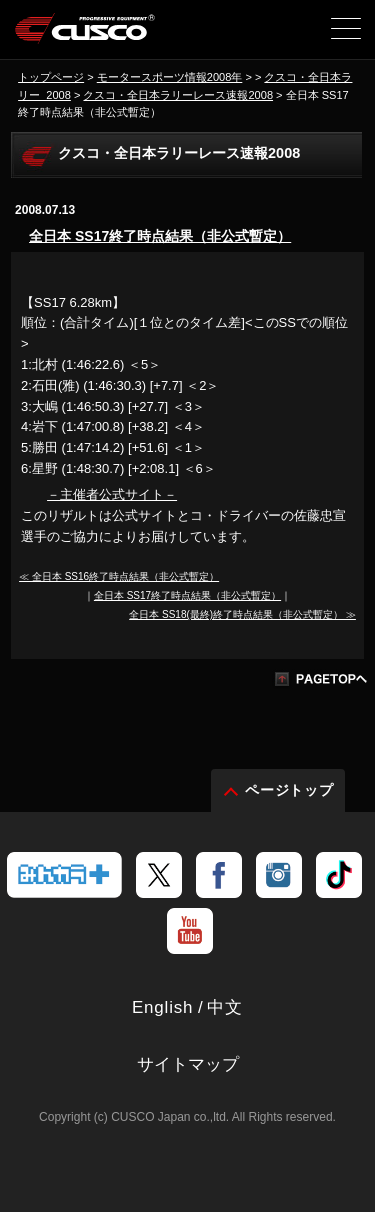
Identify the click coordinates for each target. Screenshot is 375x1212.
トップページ (51, 77)
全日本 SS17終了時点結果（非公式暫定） (160, 236)
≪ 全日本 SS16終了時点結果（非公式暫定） (119, 576)
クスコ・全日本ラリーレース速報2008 (178, 95)
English (162, 1007)
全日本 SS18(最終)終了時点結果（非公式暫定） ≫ (242, 614)
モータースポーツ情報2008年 (170, 77)
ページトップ (290, 790)
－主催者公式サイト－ (112, 494)
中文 (225, 1007)
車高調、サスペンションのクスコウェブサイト (85, 36)
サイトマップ (188, 1064)
